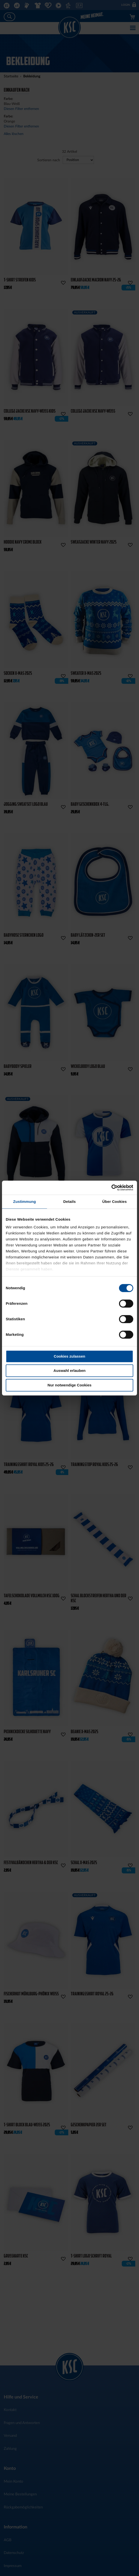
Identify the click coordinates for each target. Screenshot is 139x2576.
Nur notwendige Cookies (70, 1385)
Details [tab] (69, 1201)
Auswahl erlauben (70, 1370)
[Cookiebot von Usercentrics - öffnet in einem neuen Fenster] (111, 1187)
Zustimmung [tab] (24, 1201)
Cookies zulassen (69, 1356)
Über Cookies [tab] (114, 1201)
